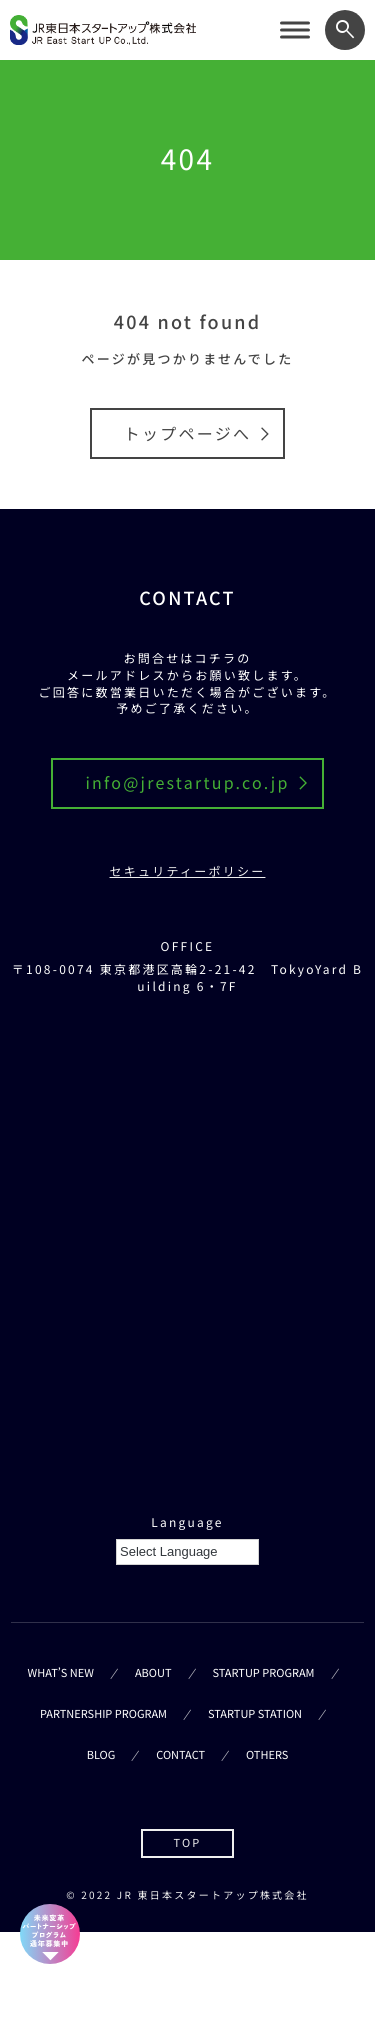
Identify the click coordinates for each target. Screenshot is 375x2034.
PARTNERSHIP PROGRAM (103, 1714)
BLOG (101, 1755)
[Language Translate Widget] (187, 1552)
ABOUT (153, 1673)
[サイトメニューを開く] (295, 30)
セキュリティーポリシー (188, 872)
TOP (187, 1843)
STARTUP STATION (255, 1714)
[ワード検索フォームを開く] (345, 30)
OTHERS (267, 1755)
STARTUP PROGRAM (264, 1673)
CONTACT (180, 1755)
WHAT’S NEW (61, 1673)
